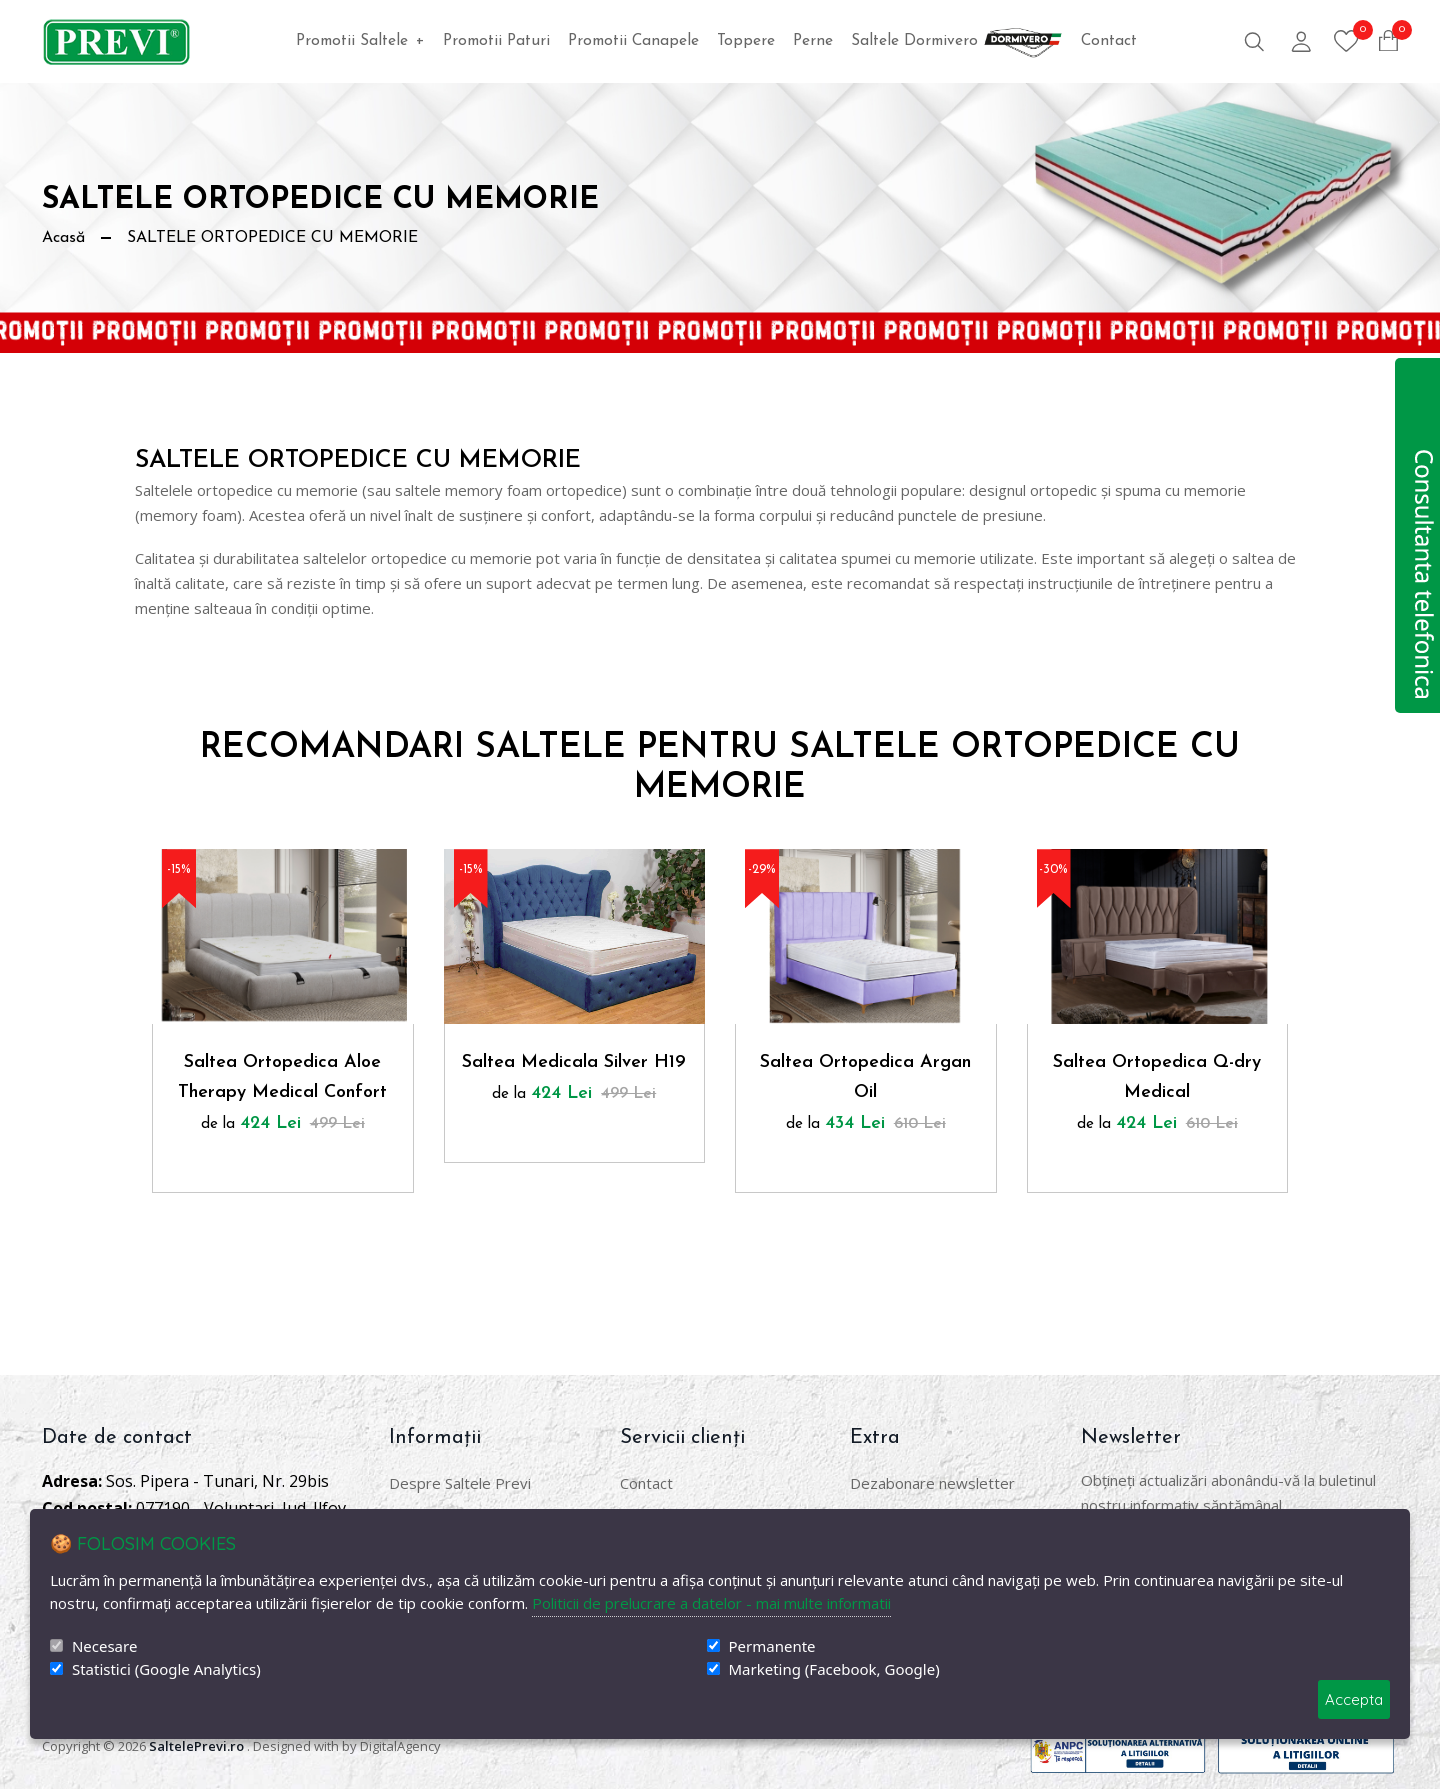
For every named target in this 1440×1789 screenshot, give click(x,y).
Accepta (1354, 1699)
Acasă (63, 238)
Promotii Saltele (360, 41)
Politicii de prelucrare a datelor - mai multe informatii (711, 1603)
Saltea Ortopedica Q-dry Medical (1157, 1077)
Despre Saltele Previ (460, 1483)
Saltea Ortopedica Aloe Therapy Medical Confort (282, 1077)
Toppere (746, 41)
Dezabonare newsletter (932, 1483)
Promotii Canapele (633, 41)
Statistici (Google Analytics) (166, 1669)
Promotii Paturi (496, 41)
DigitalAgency (400, 1746)
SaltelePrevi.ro (196, 1746)
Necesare (104, 1646)
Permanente (772, 1646)
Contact (1109, 41)
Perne (813, 41)
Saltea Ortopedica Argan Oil (865, 1077)
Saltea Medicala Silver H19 (574, 1062)
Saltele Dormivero (957, 41)
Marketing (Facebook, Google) (834, 1669)
